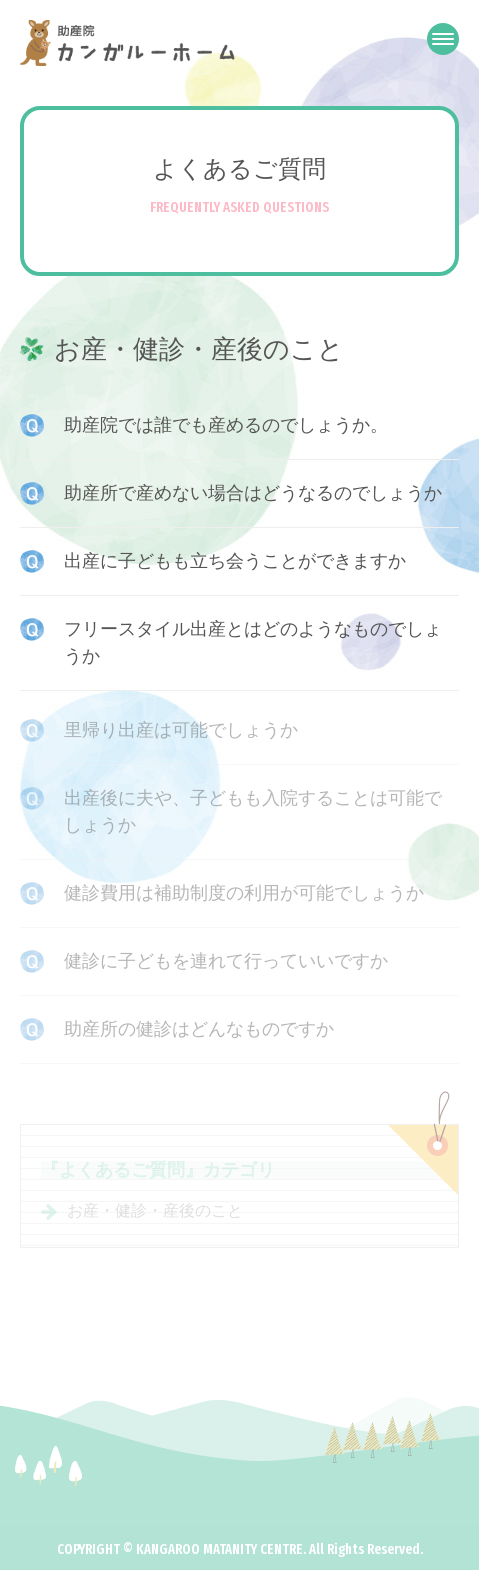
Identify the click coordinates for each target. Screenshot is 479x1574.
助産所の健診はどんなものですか (199, 1031)
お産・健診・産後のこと (155, 1215)
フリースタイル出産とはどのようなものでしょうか (253, 642)
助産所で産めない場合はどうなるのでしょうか (253, 493)
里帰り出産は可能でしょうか (181, 732)
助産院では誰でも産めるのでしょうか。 (226, 425)
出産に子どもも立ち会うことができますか (235, 561)
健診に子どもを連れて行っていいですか (226, 963)
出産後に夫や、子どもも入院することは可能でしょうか (253, 813)
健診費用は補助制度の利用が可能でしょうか (244, 895)
